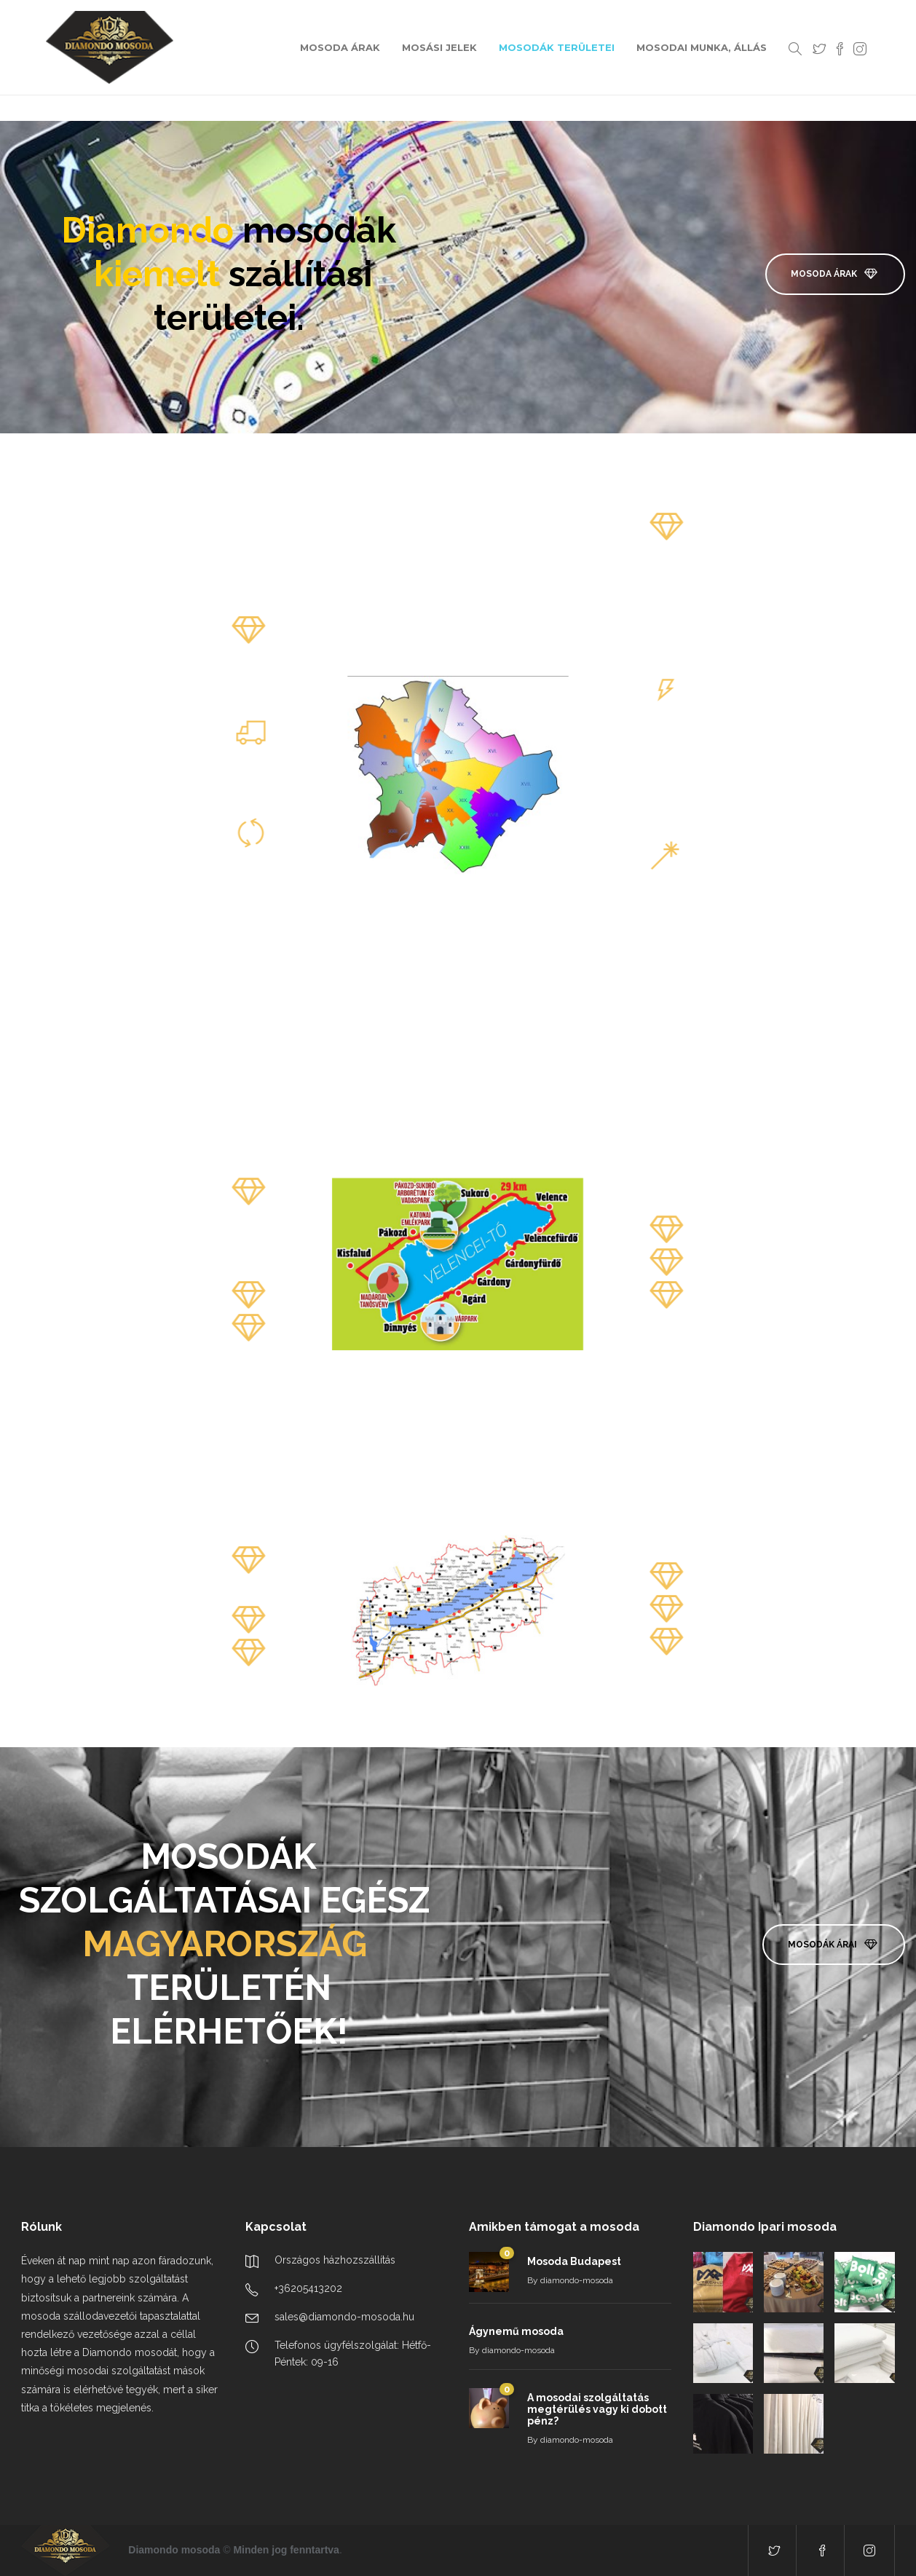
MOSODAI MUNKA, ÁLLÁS (701, 47)
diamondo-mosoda (576, 2280)
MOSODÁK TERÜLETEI (557, 47)
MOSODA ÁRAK (340, 47)
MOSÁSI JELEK (439, 47)
